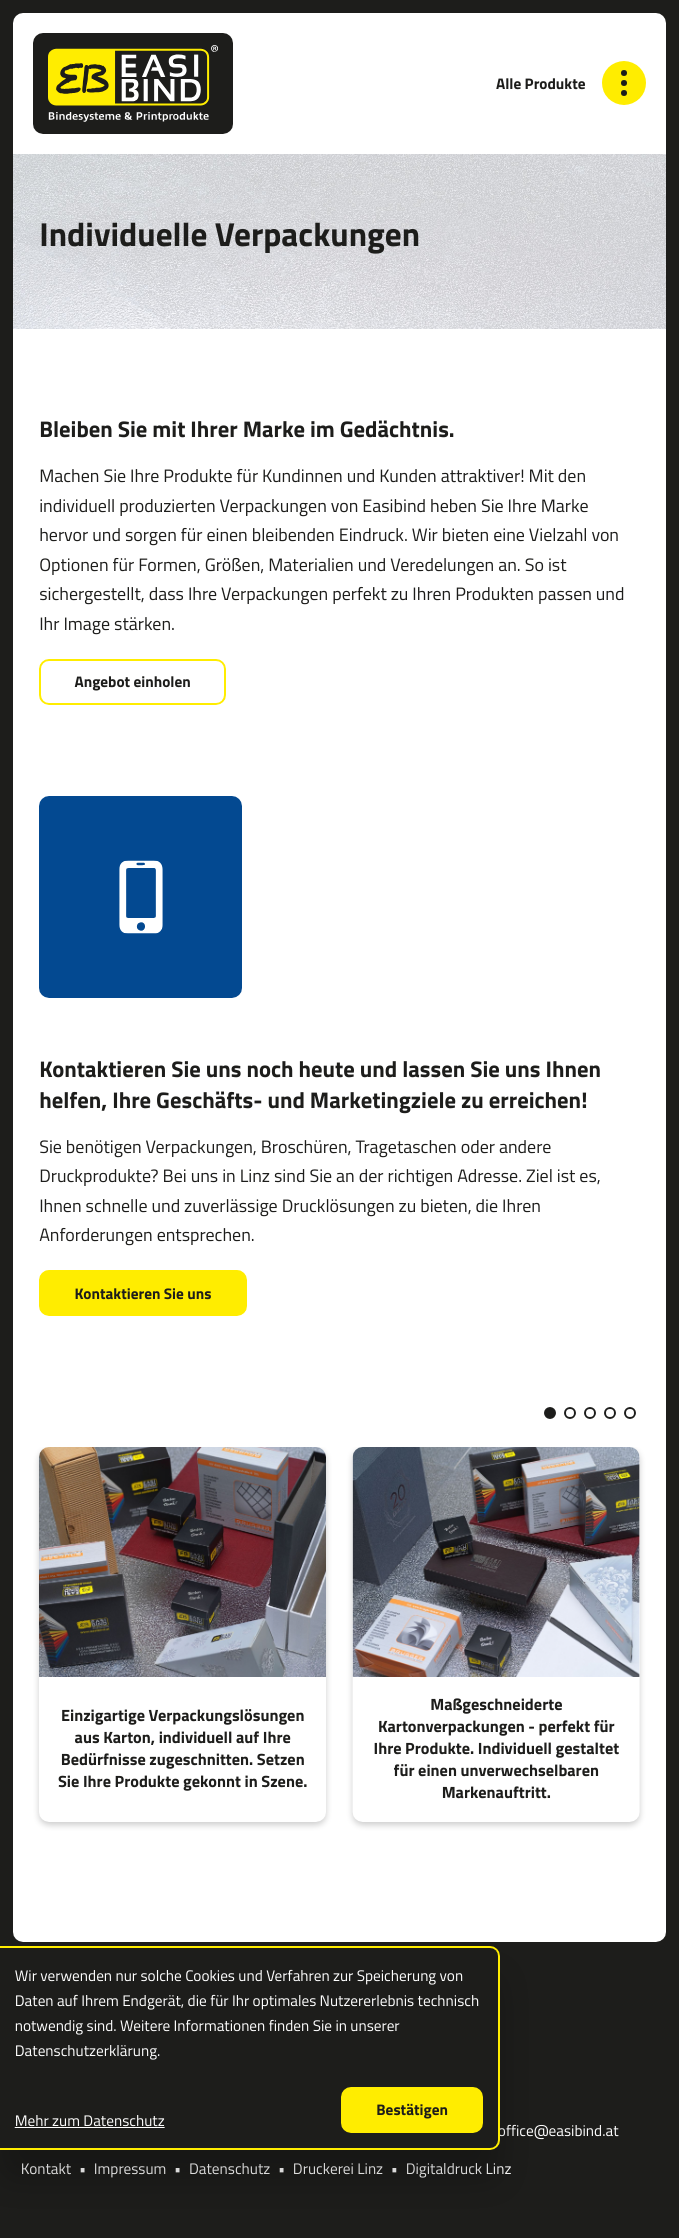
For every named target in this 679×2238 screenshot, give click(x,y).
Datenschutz (229, 2168)
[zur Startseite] (132, 84)
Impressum (130, 2168)
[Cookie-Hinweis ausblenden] (412, 2110)
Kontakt (46, 2168)
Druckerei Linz (338, 2168)
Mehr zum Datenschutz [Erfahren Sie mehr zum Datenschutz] (90, 2120)
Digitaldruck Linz (459, 2168)
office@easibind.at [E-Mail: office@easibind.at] (558, 2131)
